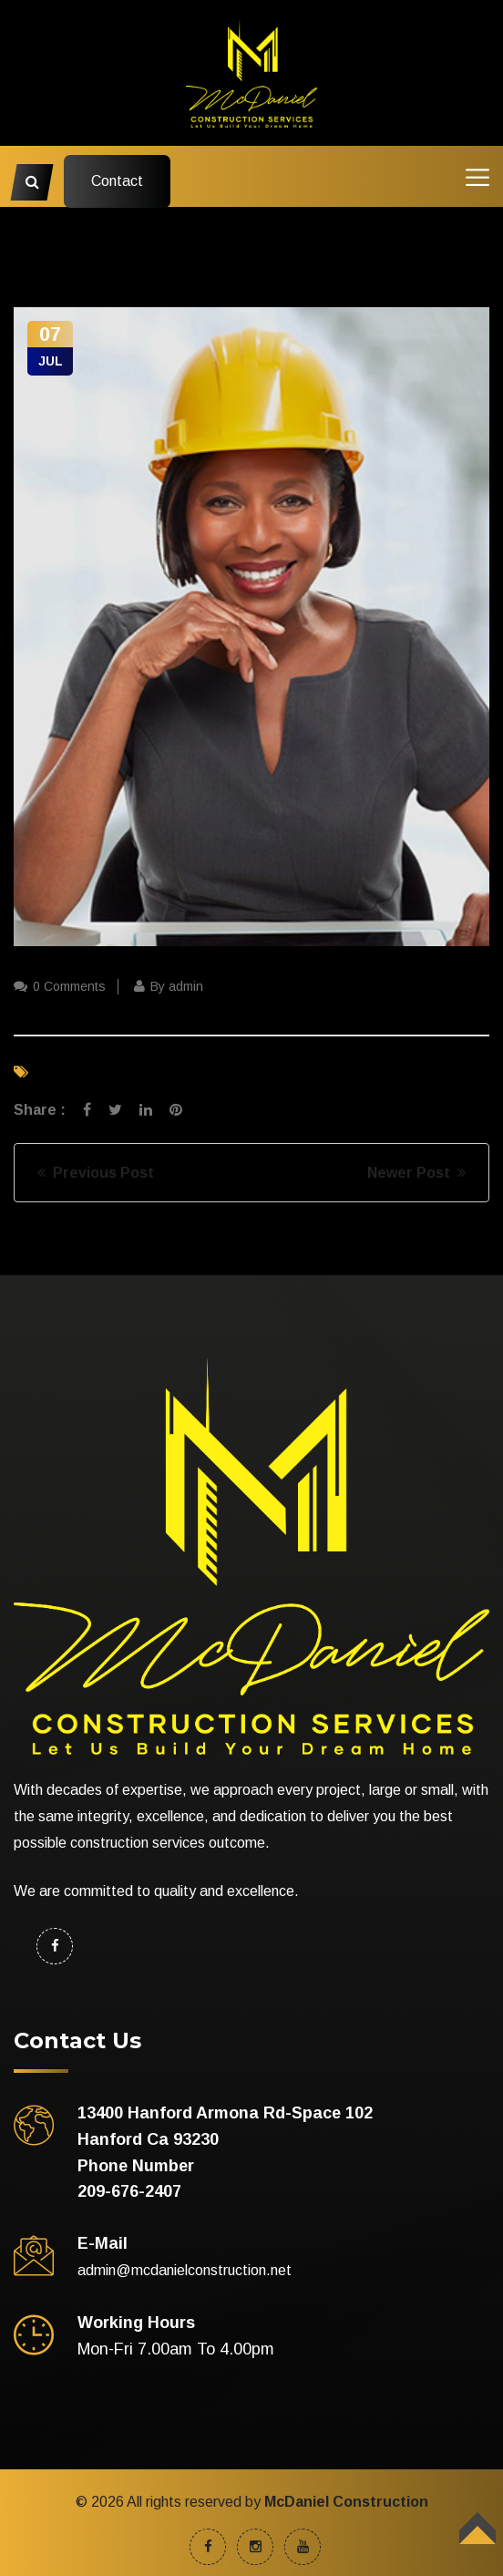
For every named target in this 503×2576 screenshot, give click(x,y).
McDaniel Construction (346, 2501)
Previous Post (95, 1172)
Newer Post (416, 1172)
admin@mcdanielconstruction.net (184, 2270)
